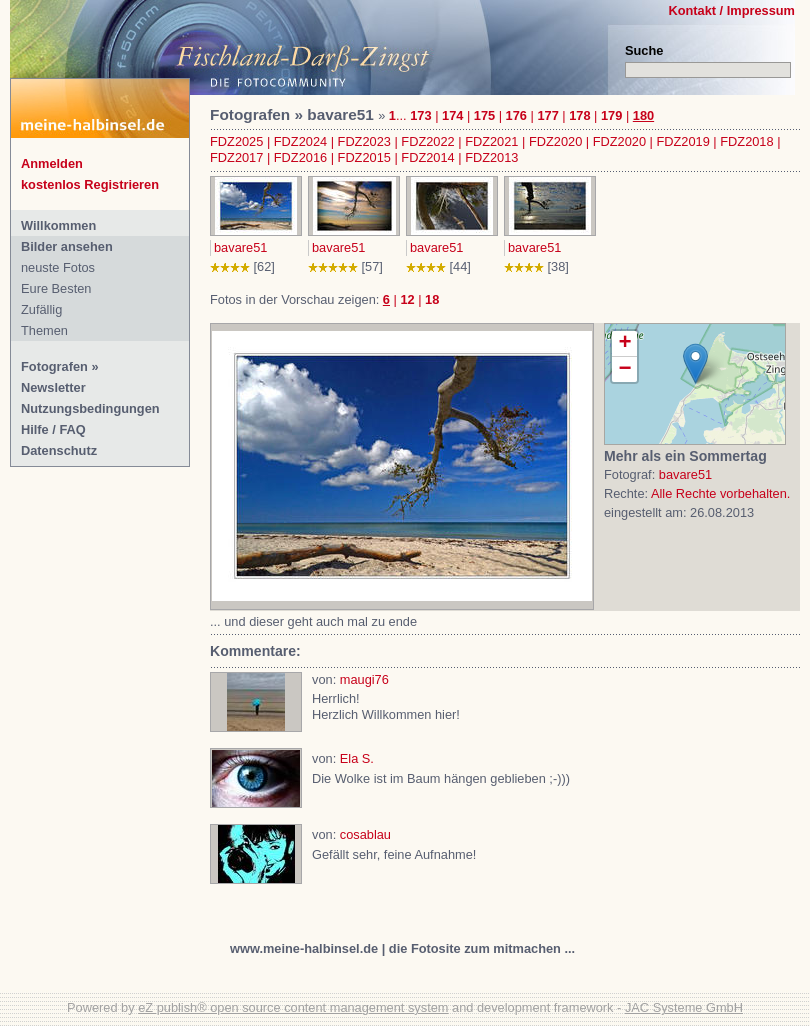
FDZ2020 (555, 141)
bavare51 (240, 247)
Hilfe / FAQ (53, 429)
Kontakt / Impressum (731, 10)
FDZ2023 (364, 141)
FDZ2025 (236, 141)
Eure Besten (56, 288)
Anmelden (52, 163)
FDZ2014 (427, 157)
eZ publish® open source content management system (293, 1007)
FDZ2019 (682, 141)
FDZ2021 (491, 141)
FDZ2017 (236, 157)
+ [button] (624, 344)
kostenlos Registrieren (90, 184)
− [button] (624, 369)
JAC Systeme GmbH (684, 1007)
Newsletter (53, 387)
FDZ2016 (300, 157)
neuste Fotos (58, 267)
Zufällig (41, 309)
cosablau (365, 834)
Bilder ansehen (67, 246)
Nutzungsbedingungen (90, 408)
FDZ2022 (427, 141)
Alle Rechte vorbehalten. (720, 493)
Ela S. (357, 758)
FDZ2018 (746, 141)
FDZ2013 (491, 157)
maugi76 (364, 679)
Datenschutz (59, 450)
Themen (44, 330)
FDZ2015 (364, 157)
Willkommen (58, 225)
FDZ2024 (300, 141)
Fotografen (54, 366)
